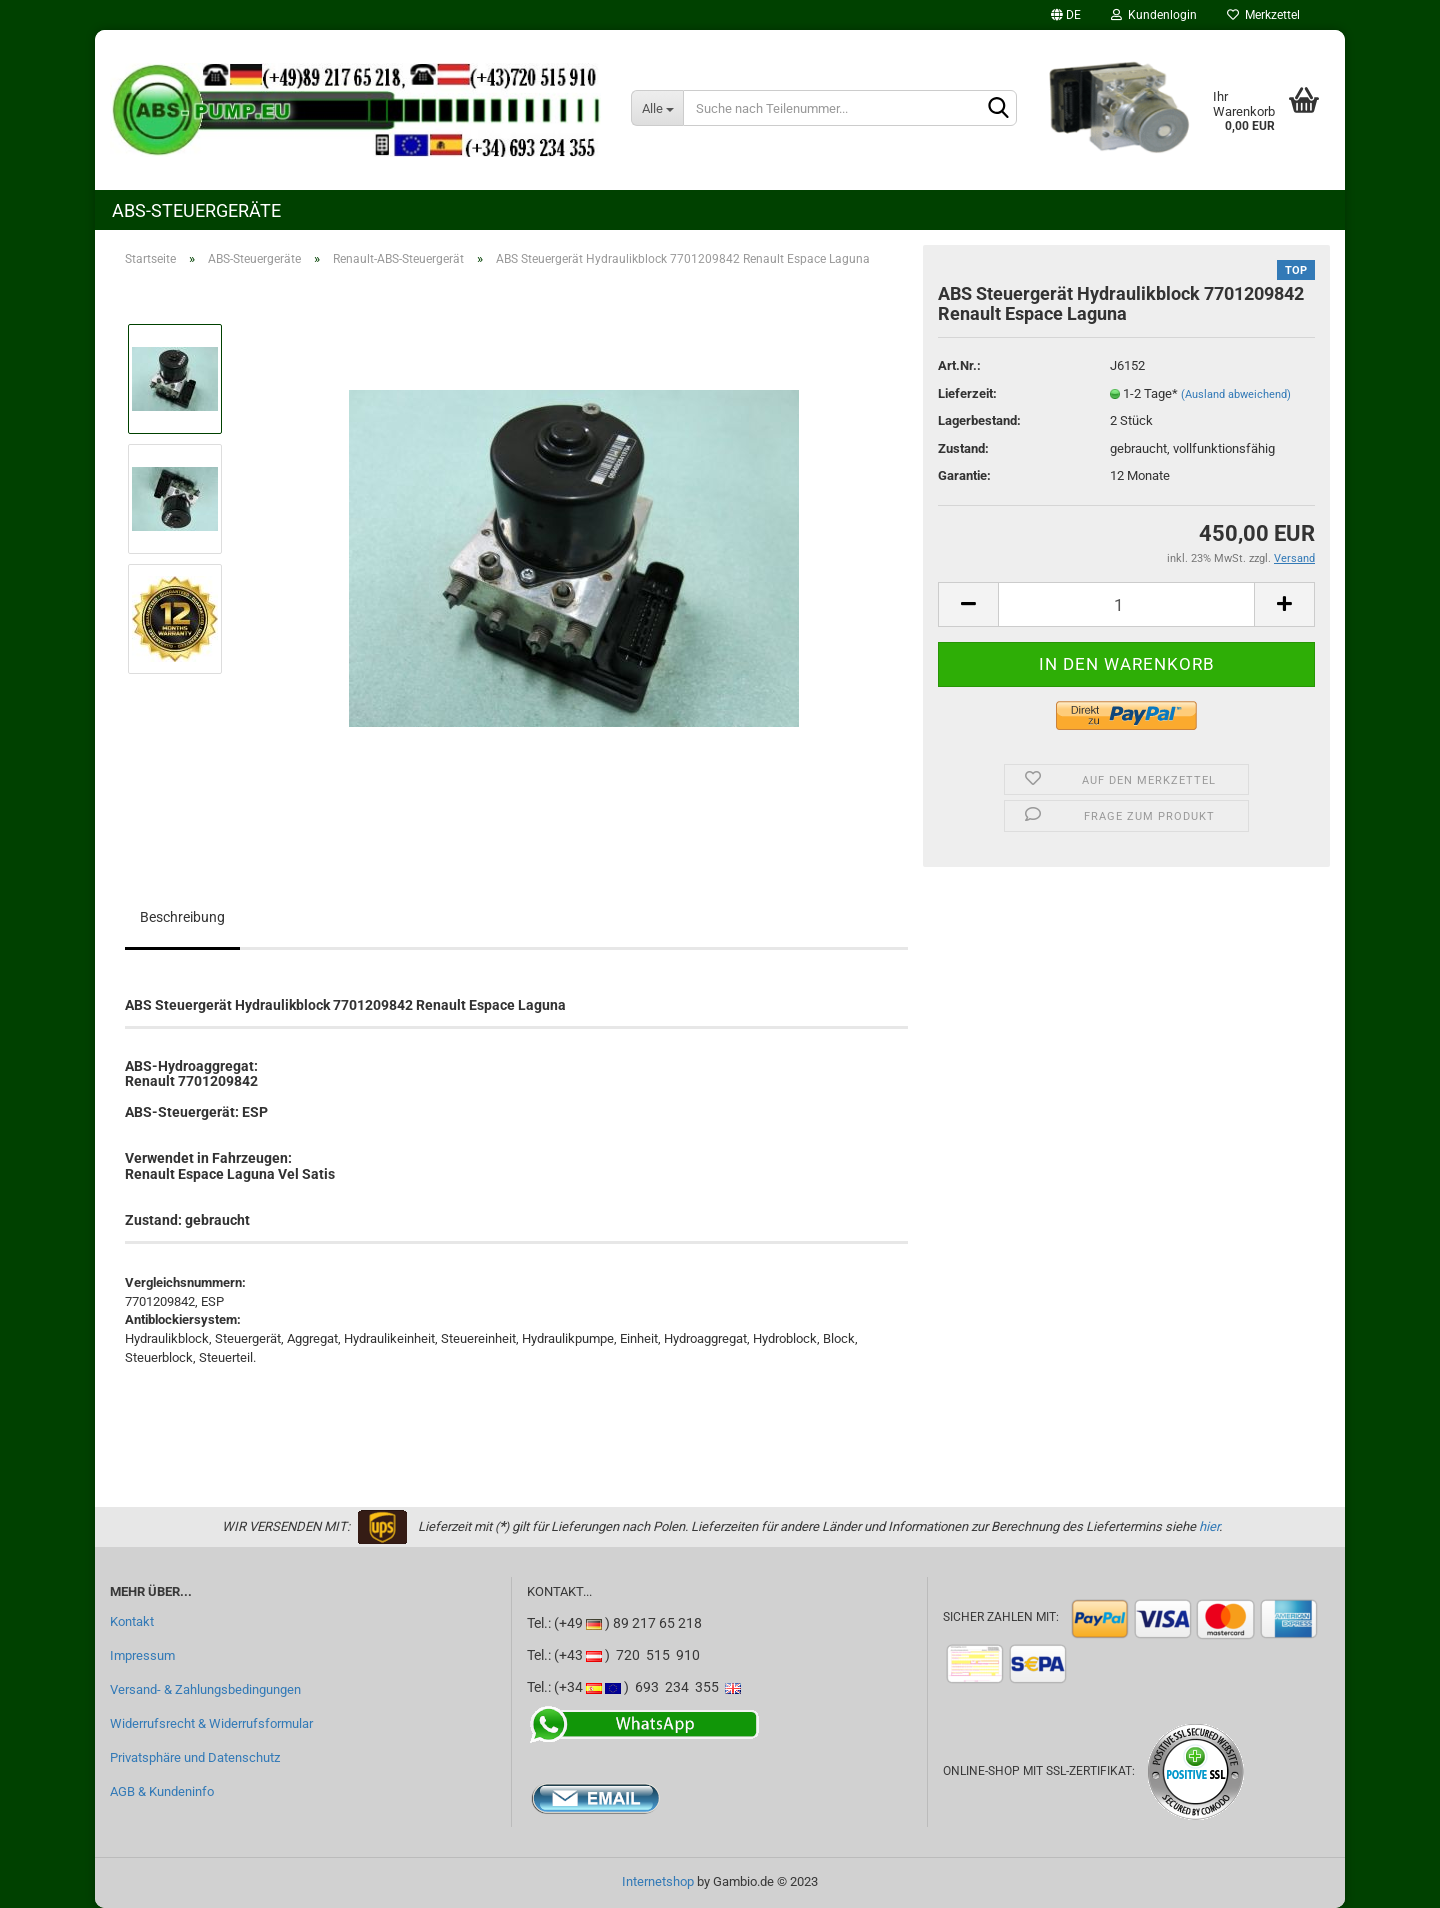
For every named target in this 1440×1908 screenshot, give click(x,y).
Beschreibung (182, 917)
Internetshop (658, 1881)
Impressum (142, 1655)
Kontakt (132, 1621)
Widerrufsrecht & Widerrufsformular (211, 1723)
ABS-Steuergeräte (196, 210)
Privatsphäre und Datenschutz (195, 1757)
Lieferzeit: (967, 393)
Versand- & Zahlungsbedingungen (205, 1689)
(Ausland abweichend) (1236, 394)
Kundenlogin (1154, 15)
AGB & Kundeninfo (162, 1791)
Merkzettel (1263, 15)
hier (1209, 1526)
